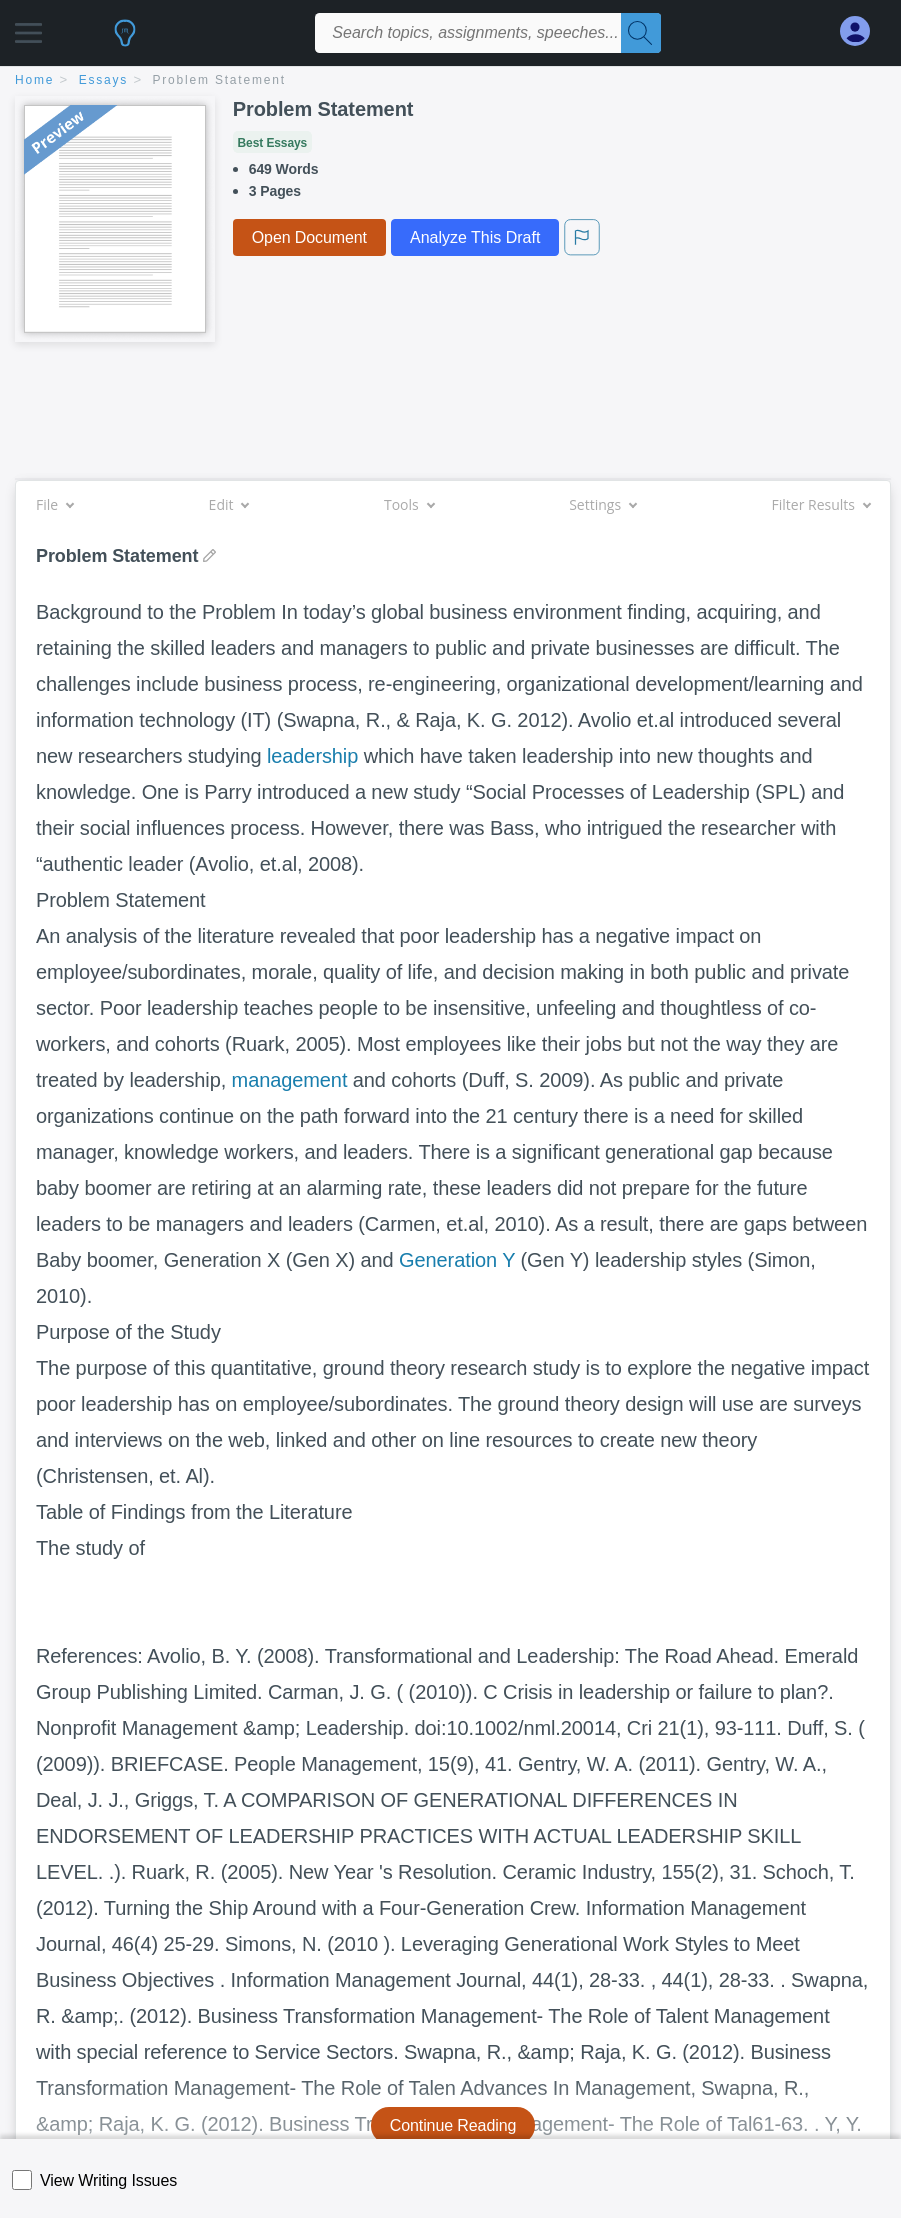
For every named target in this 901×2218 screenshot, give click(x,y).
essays (103, 80)
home (34, 80)
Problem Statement (219, 80)
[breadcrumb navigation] (450, 81)
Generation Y (457, 1260)
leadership (312, 756)
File (54, 504)
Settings (602, 504)
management (290, 1080)
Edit (229, 504)
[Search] (641, 33)
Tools (409, 504)
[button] (28, 27)
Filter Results (821, 504)
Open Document (309, 237)
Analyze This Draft (475, 237)
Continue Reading (453, 2125)
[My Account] (863, 31)
